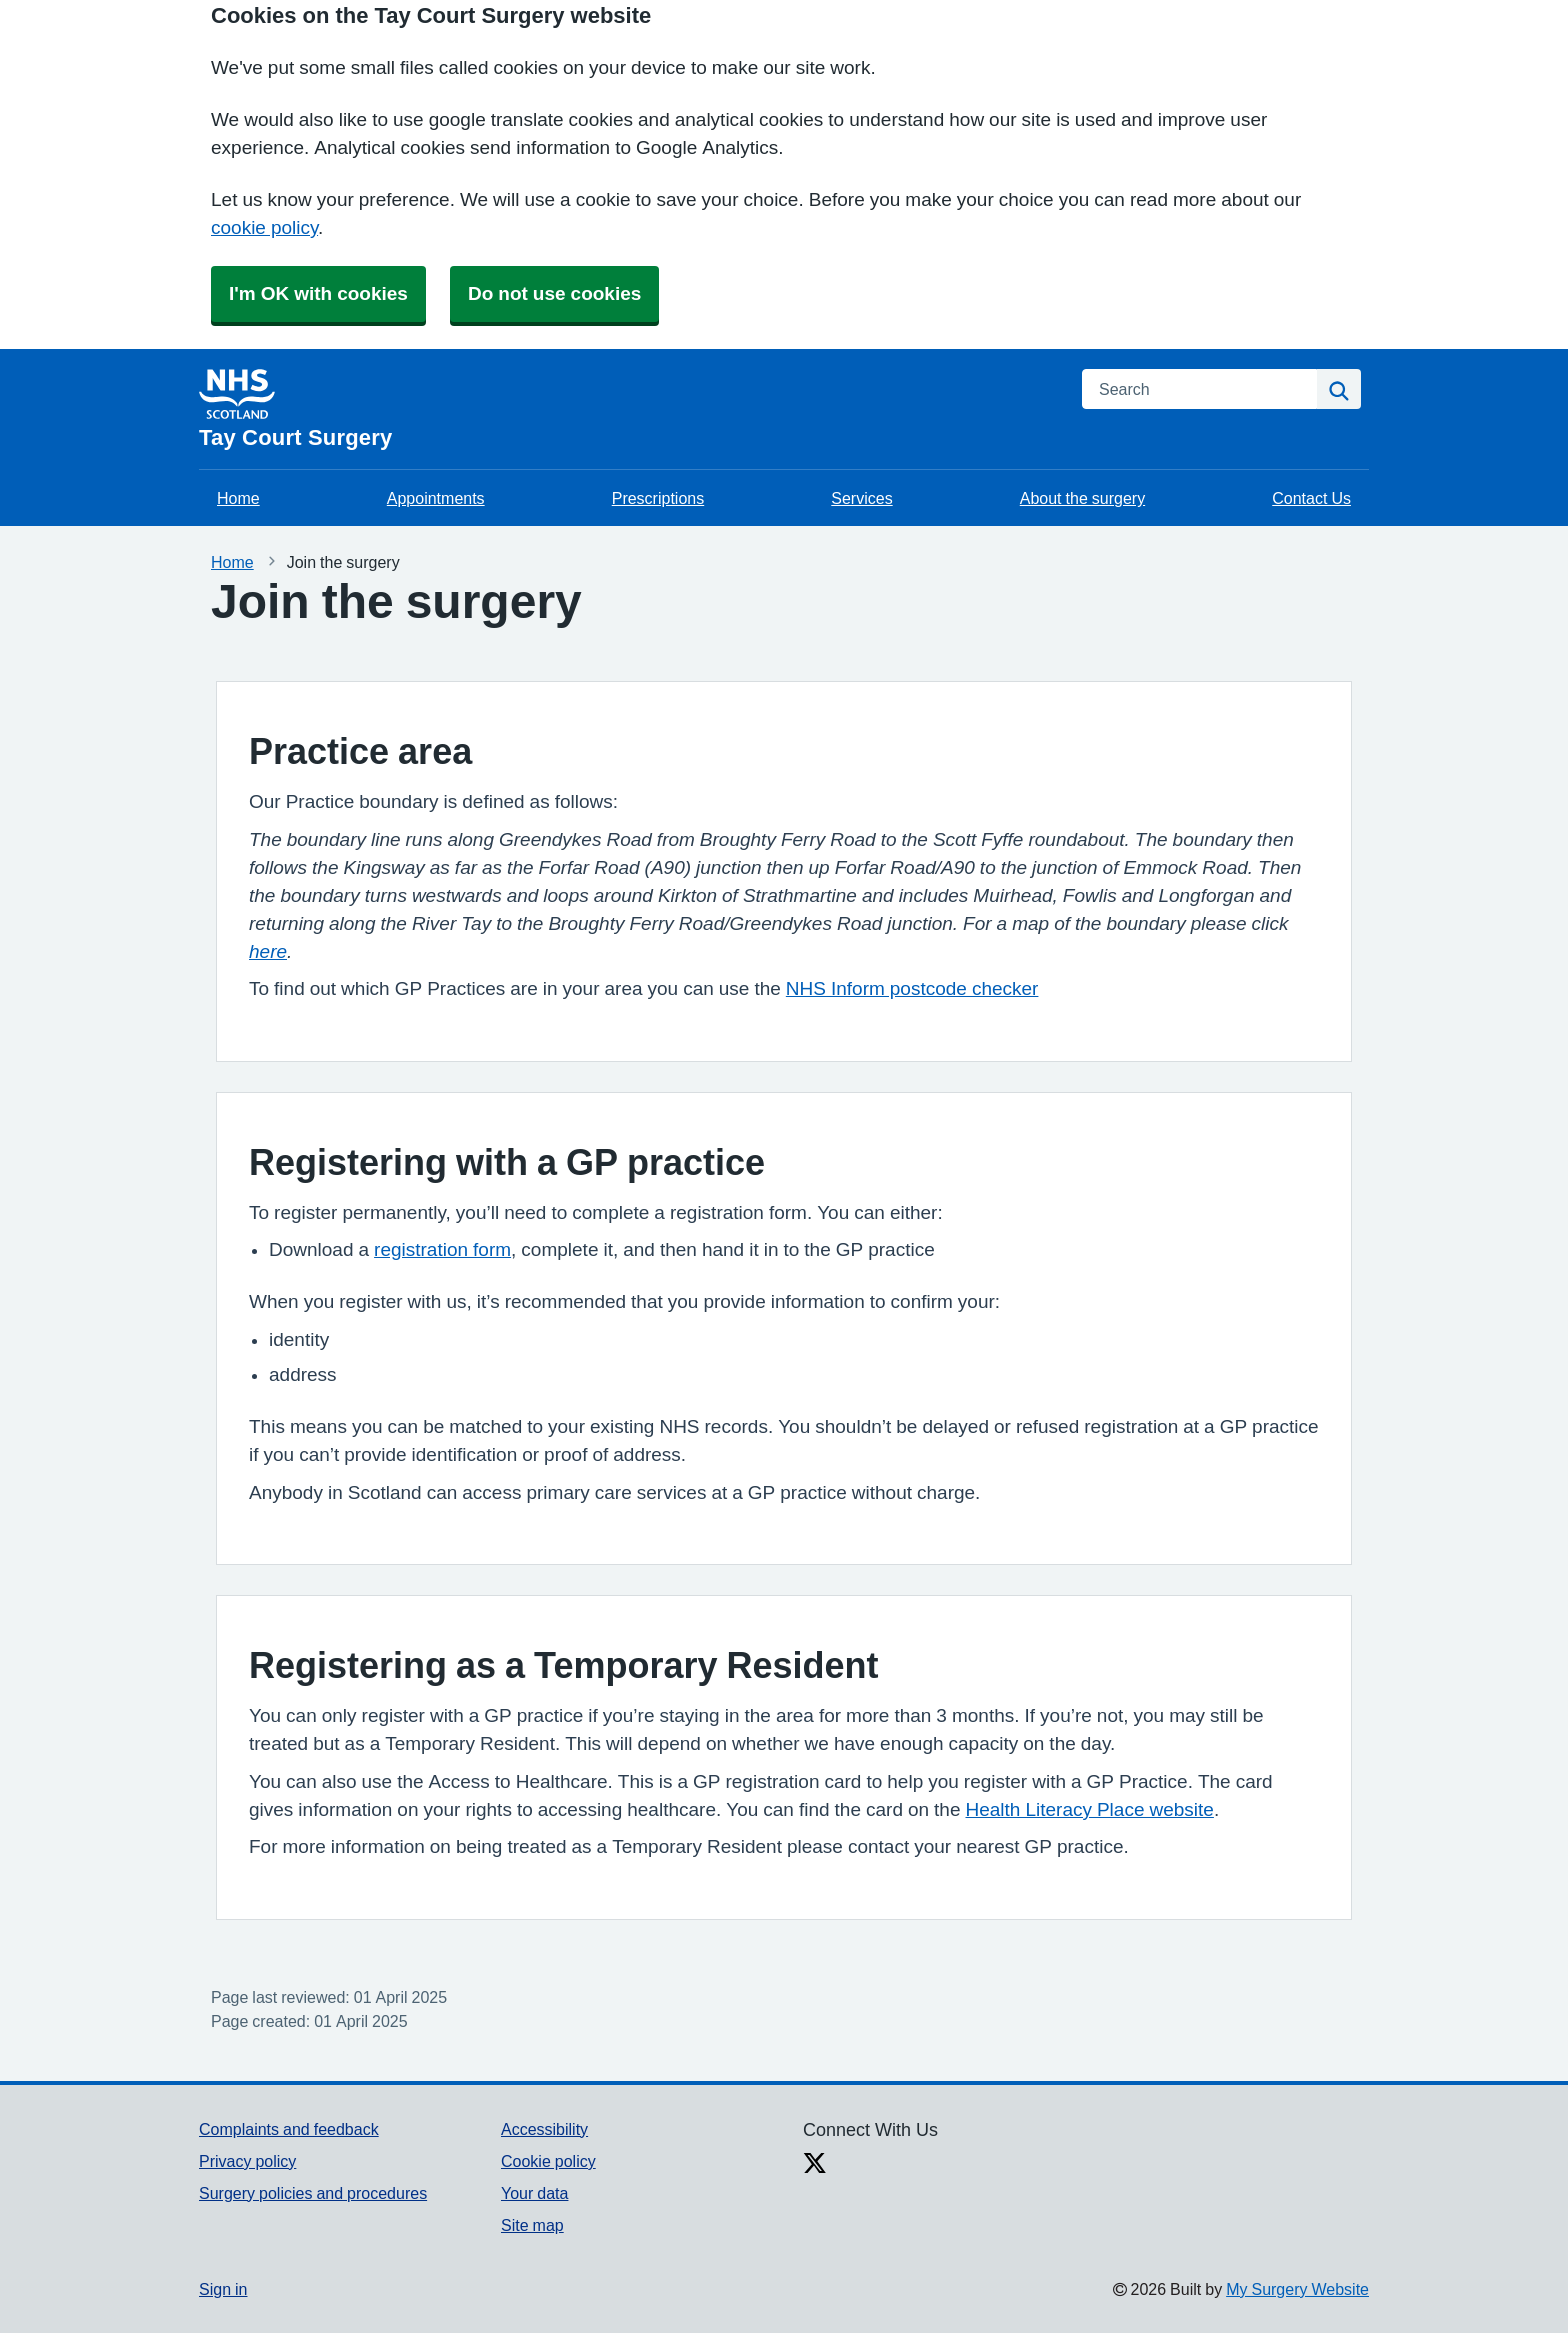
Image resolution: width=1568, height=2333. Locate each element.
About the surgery (1082, 498)
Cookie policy (548, 2161)
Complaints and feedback (289, 2129)
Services (861, 498)
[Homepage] (628, 409)
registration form (442, 1249)
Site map (532, 2225)
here (268, 951)
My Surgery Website (1297, 2289)
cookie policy (264, 227)
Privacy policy (247, 2161)
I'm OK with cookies (318, 293)
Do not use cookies (554, 293)
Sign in (223, 2289)
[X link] (815, 2165)
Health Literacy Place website (1090, 1809)
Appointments (436, 498)
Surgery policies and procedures (313, 2193)
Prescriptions (658, 498)
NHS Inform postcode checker (912, 988)
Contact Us (1311, 498)
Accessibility (544, 2129)
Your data (534, 2193)
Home (238, 498)
